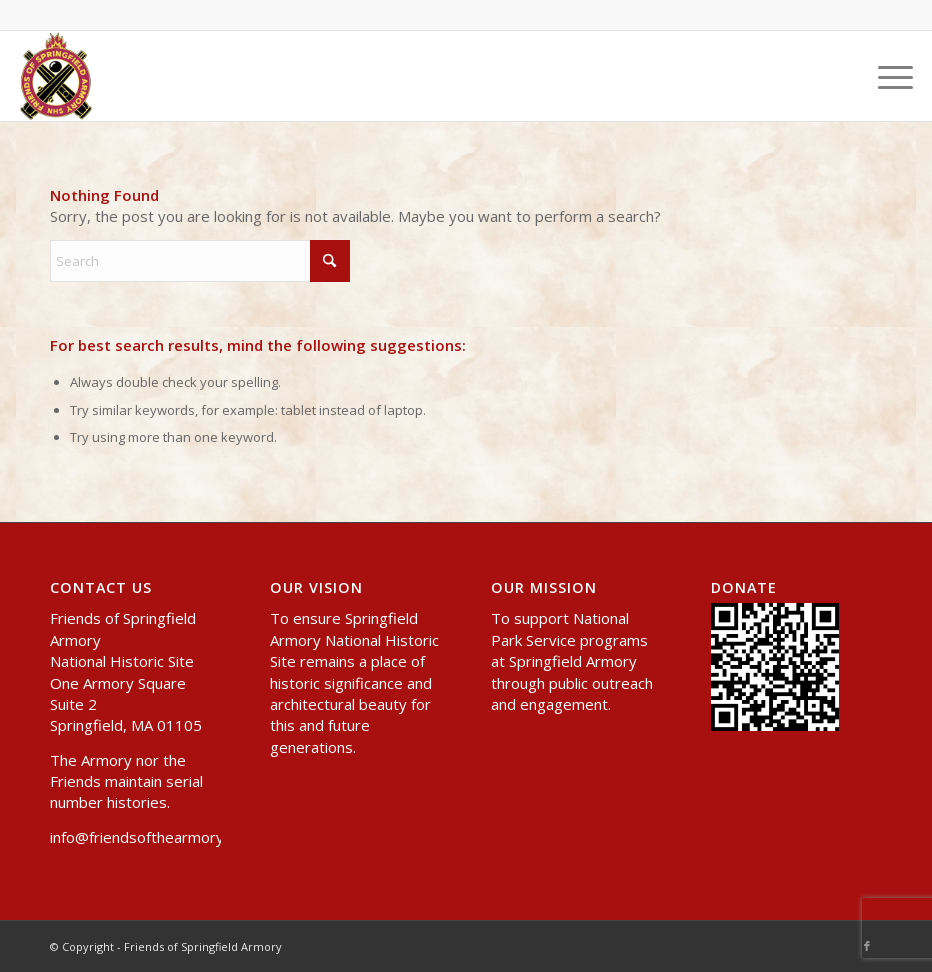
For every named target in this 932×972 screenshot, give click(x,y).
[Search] (200, 261)
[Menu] (885, 76)
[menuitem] (885, 76)
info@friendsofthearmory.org (150, 837)
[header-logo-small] (56, 76)
